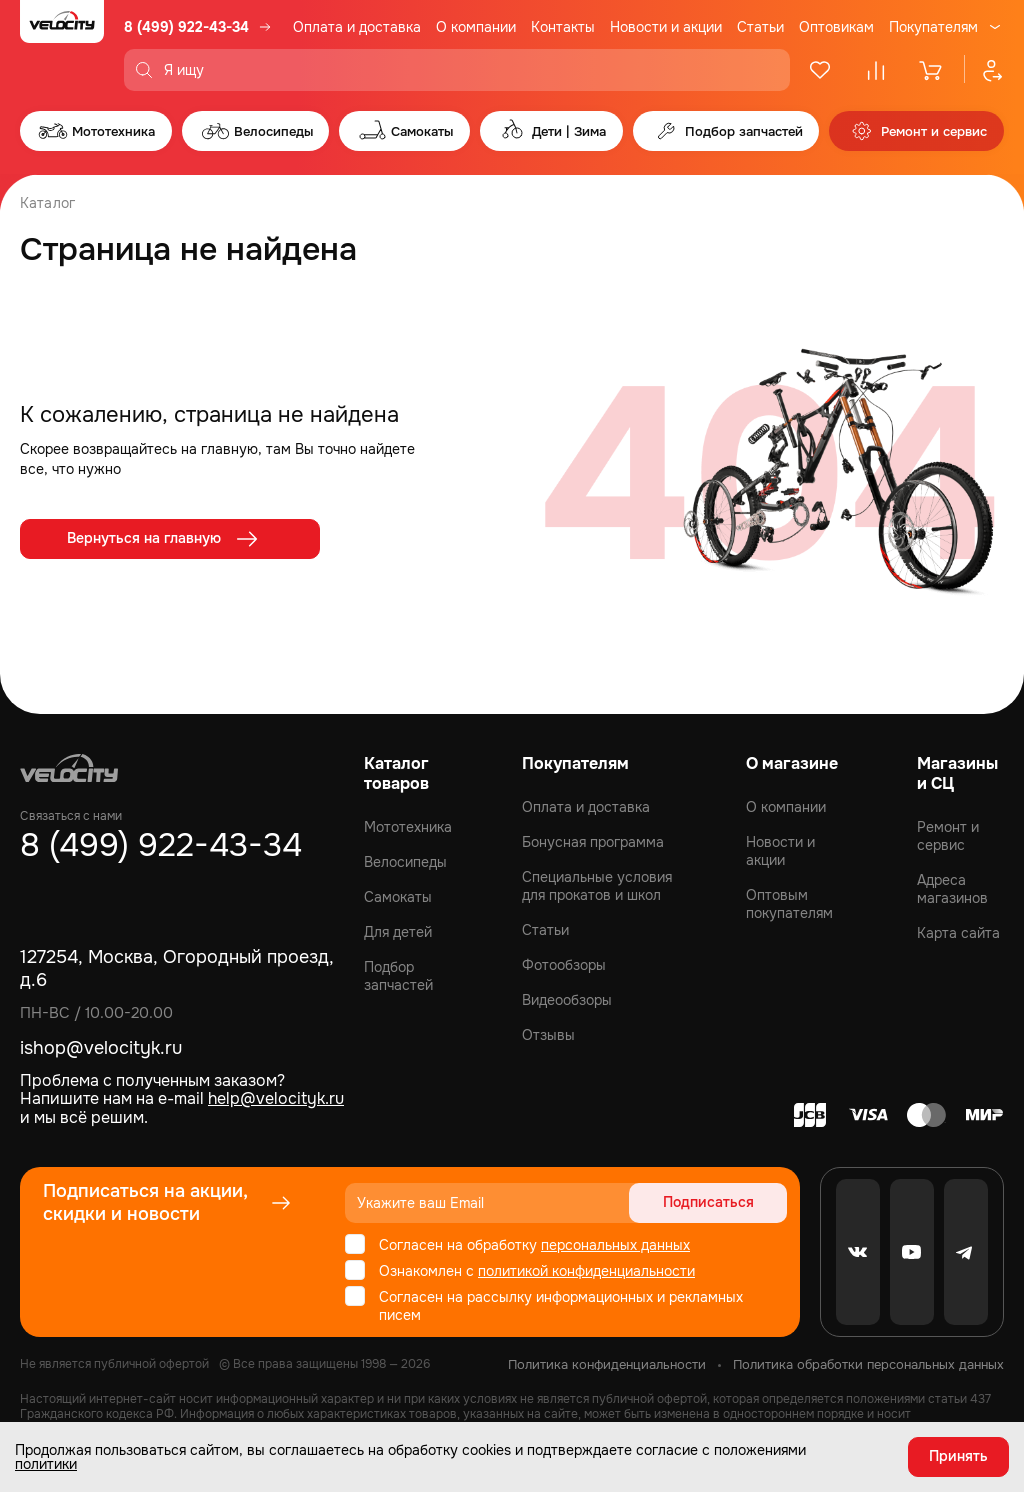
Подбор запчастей (398, 976)
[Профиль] (984, 70)
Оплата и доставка (357, 27)
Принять (958, 1457)
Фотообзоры (564, 965)
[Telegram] (966, 1252)
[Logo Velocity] (62, 45)
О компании (476, 27)
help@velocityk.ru (276, 1098)
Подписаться (710, 1203)
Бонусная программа (593, 842)
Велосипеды (405, 862)
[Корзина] (932, 70)
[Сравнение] (876, 70)
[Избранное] (820, 70)
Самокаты (398, 897)
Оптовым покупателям (789, 904)
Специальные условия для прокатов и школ (597, 886)
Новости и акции (666, 27)
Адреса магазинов (952, 889)
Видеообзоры (567, 1000)
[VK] (858, 1252)
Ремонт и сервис (948, 836)
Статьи (760, 27)
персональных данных (615, 1245)
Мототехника (408, 827)
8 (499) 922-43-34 (186, 27)
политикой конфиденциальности (586, 1271)
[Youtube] (912, 1252)
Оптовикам (836, 27)
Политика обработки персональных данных (868, 1364)
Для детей (398, 932)
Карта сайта (958, 933)
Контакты (563, 27)
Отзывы (548, 1035)
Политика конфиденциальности (607, 1364)
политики (46, 1464)
